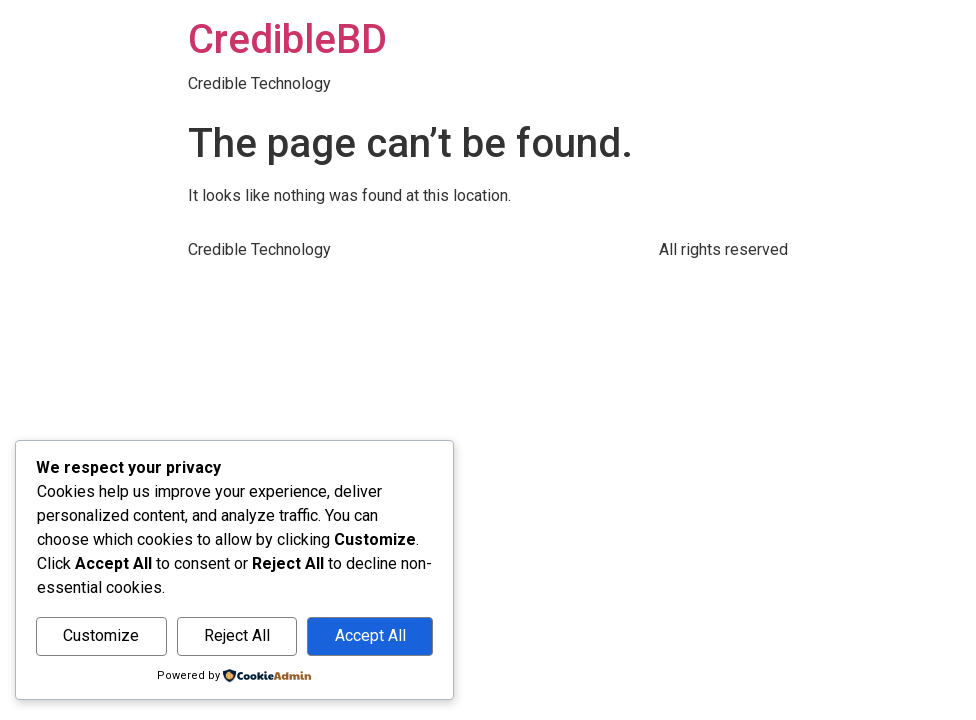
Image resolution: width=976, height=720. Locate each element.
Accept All (370, 635)
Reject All (237, 635)
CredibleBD (287, 39)
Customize (101, 635)
